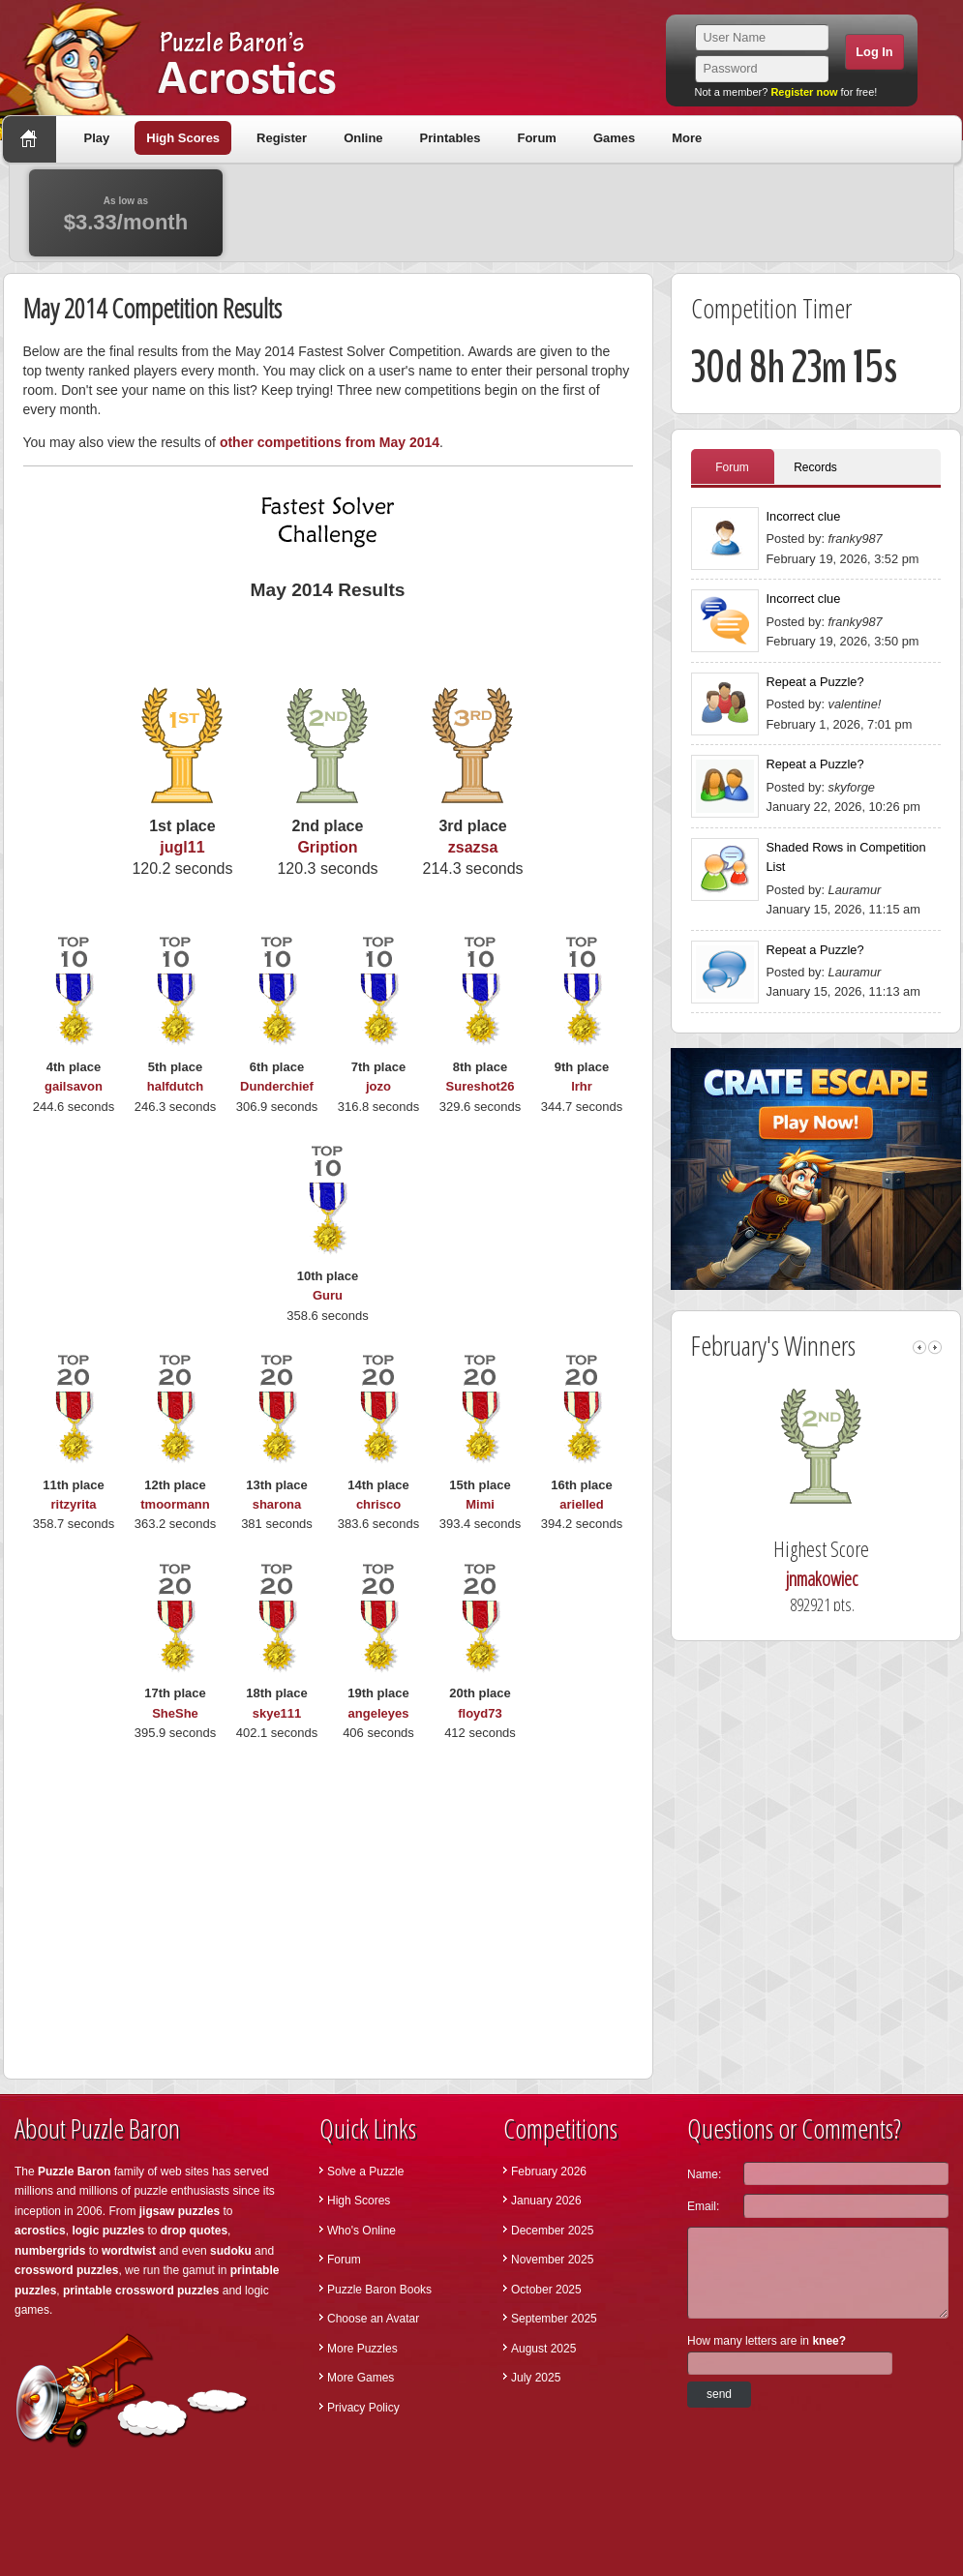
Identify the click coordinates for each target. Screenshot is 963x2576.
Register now (803, 92)
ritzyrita (74, 1504)
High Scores (183, 138)
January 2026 (546, 2200)
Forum (536, 138)
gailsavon (74, 1086)
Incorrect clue (804, 516)
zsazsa (473, 847)
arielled (581, 1504)
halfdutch (175, 1086)
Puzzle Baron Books (379, 2289)
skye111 (277, 1713)
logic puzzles (108, 2230)
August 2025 (543, 2348)
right (935, 1347)
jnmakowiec (853, 1579)
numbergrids (50, 2251)
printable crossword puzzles (141, 2290)
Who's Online (361, 2230)
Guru (328, 1295)
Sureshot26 (480, 1086)
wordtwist (129, 2251)
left (919, 1347)
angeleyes (378, 1713)
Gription (327, 847)
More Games (360, 2377)
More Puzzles (362, 2348)
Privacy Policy (363, 2407)
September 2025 (554, 2318)
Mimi (480, 1504)
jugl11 (182, 847)
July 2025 (535, 2377)
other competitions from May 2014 (329, 442)
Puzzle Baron (74, 2171)
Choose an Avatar (373, 2318)
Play (97, 138)
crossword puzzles (66, 2270)
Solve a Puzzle (365, 2171)
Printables (450, 138)
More (687, 138)
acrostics (40, 2230)
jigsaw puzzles (179, 2211)
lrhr (581, 1086)
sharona (277, 1504)
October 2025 (546, 2289)
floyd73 (480, 1713)
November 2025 (552, 2259)
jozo (378, 1086)
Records (815, 467)
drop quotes (194, 2230)
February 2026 (549, 2171)
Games (614, 138)
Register (281, 138)
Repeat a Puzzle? (815, 681)
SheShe (175, 1713)
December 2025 (552, 2230)
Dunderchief (277, 1086)
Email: (703, 2206)
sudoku (231, 2251)
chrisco (378, 1504)
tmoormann (175, 1504)
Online (363, 138)
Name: (704, 2174)
